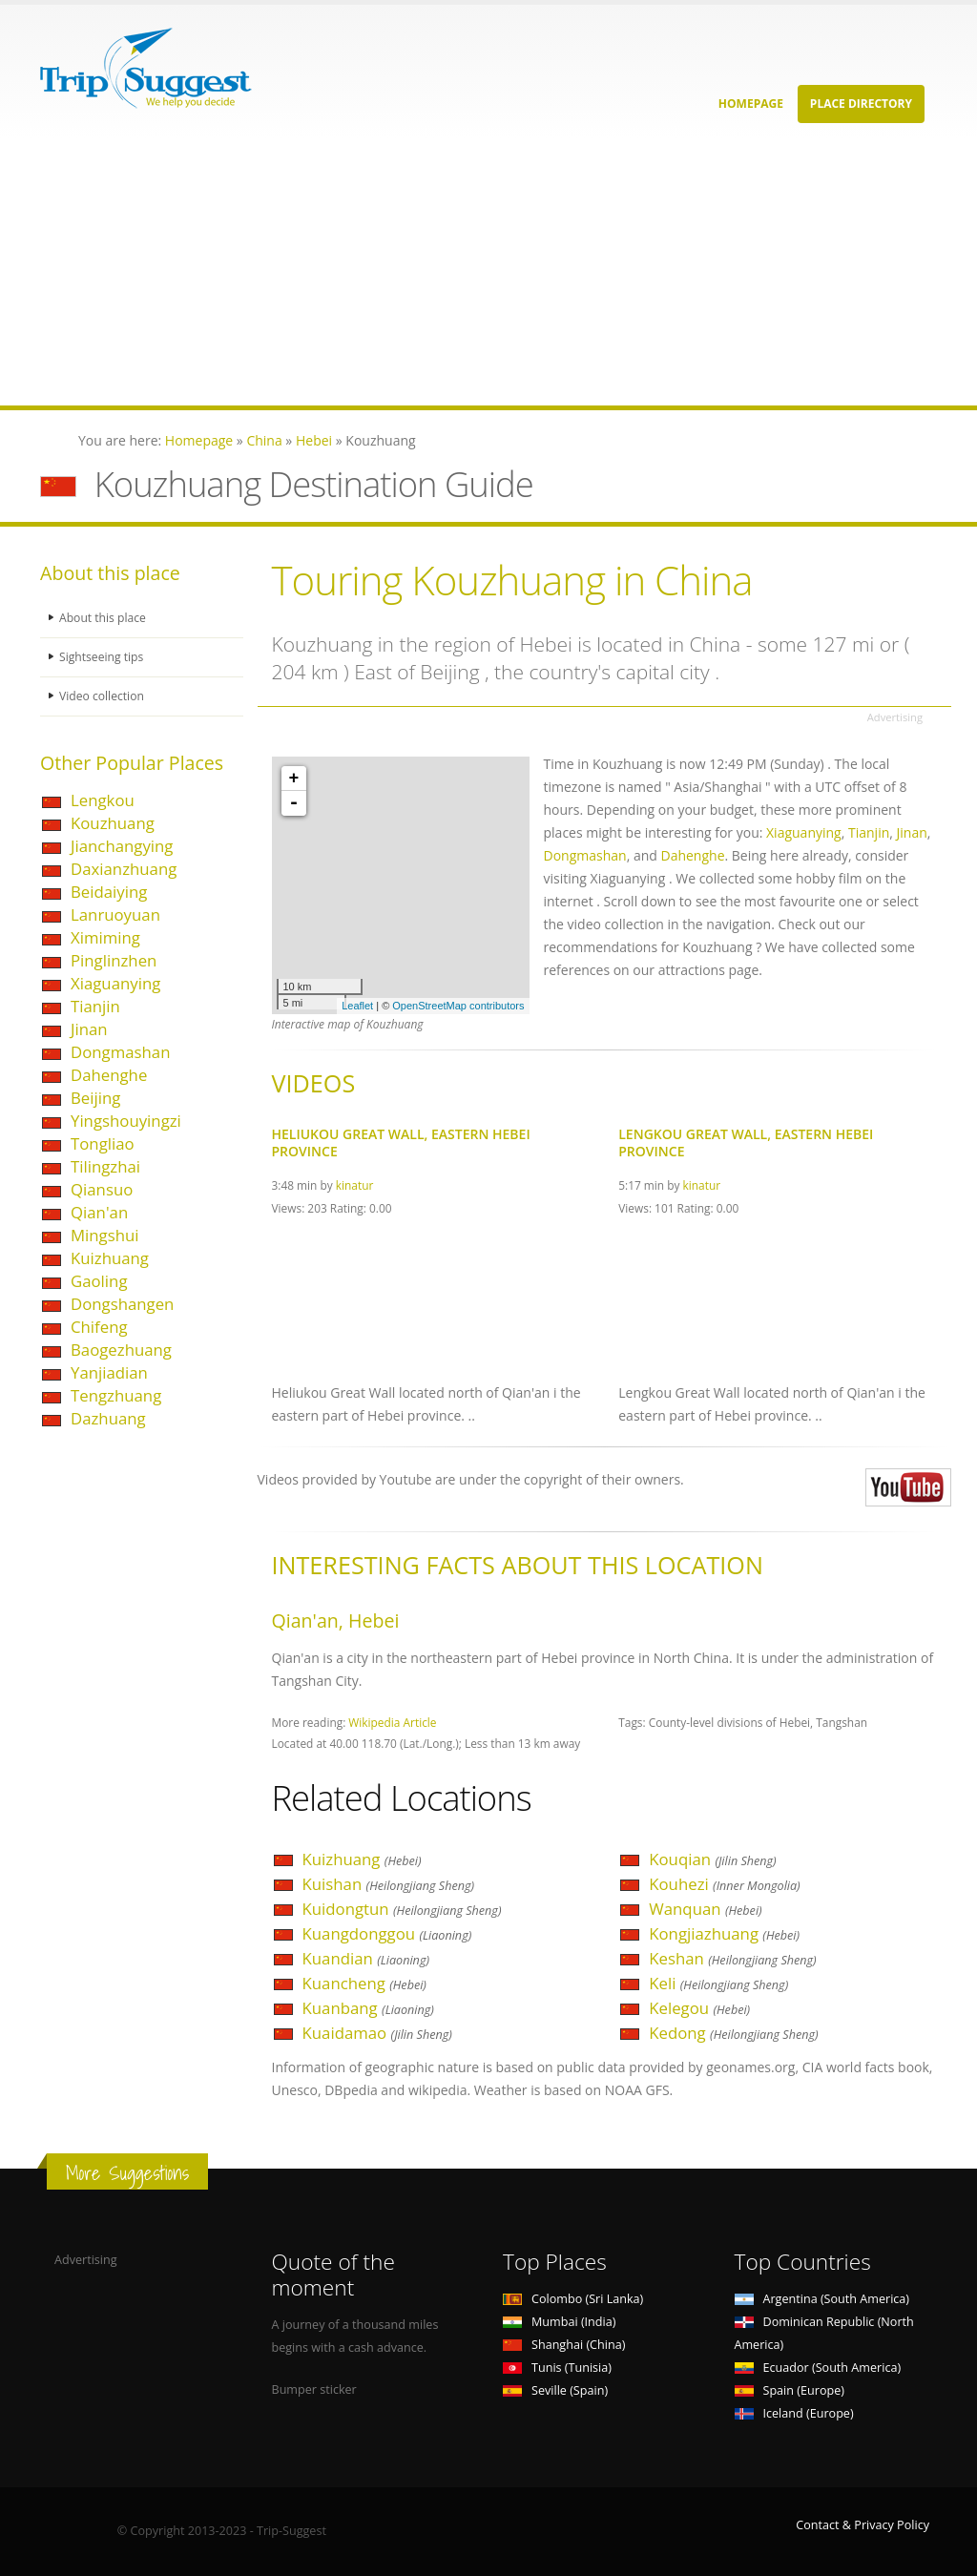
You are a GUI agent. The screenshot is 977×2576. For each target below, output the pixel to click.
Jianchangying (122, 846)
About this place (104, 618)
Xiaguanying (115, 983)
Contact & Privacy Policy (862, 2525)
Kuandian (366, 1958)
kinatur (355, 1185)
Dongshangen (122, 1304)
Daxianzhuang (124, 869)
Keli (718, 1983)
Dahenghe (109, 1075)
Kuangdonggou (387, 1933)
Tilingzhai (105, 1166)
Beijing (95, 1098)
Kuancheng (364, 1983)
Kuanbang (368, 2008)
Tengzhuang (116, 1395)
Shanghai (564, 2345)
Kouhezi (724, 1884)
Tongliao (103, 1143)
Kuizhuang (110, 1258)
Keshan (732, 1958)
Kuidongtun (402, 1909)
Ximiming (105, 937)
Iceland (794, 2413)
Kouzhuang (113, 823)
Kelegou (699, 2008)
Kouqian (712, 1859)
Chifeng (99, 1327)
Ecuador (818, 2367)
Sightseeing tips (103, 657)
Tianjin (95, 1006)
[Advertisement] (488, 271)
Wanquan (705, 1909)
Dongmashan (120, 1052)
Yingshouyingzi (126, 1121)
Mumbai (559, 2322)
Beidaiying (109, 892)
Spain (789, 2390)
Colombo (573, 2299)
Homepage (750, 103)
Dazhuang (108, 1418)
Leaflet (357, 1005)
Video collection (103, 696)
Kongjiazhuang (724, 1933)
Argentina (822, 2299)
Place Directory (861, 103)
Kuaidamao (377, 2033)
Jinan (89, 1029)
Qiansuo (102, 1189)
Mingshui (105, 1235)
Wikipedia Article (392, 1722)
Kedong (733, 2033)
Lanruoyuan (115, 914)
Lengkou (103, 800)
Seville (555, 2390)
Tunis (557, 2367)
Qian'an (99, 1212)
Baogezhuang (121, 1350)
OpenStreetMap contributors (458, 1005)
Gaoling (99, 1281)
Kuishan (388, 1884)
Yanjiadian (109, 1372)
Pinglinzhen (113, 960)
